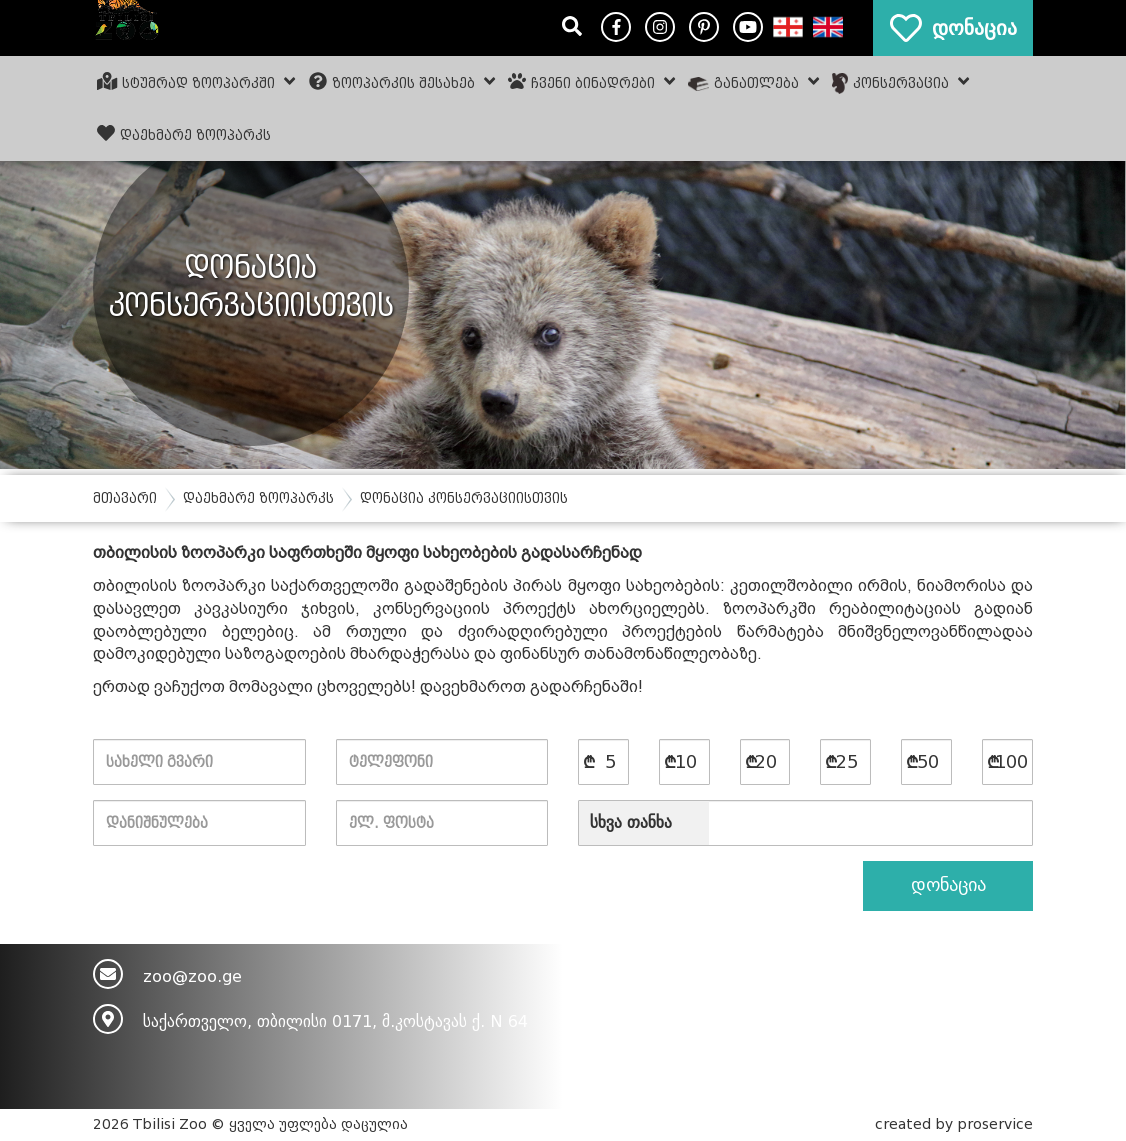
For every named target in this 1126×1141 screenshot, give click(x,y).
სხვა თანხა (631, 822)
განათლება (753, 82)
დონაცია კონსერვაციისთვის (464, 498)
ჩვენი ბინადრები (591, 82)
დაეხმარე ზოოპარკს (184, 134)
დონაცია (948, 885)
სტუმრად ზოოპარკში (196, 82)
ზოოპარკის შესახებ (402, 82)
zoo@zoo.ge (192, 976)
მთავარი (125, 498)
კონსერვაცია (900, 83)
